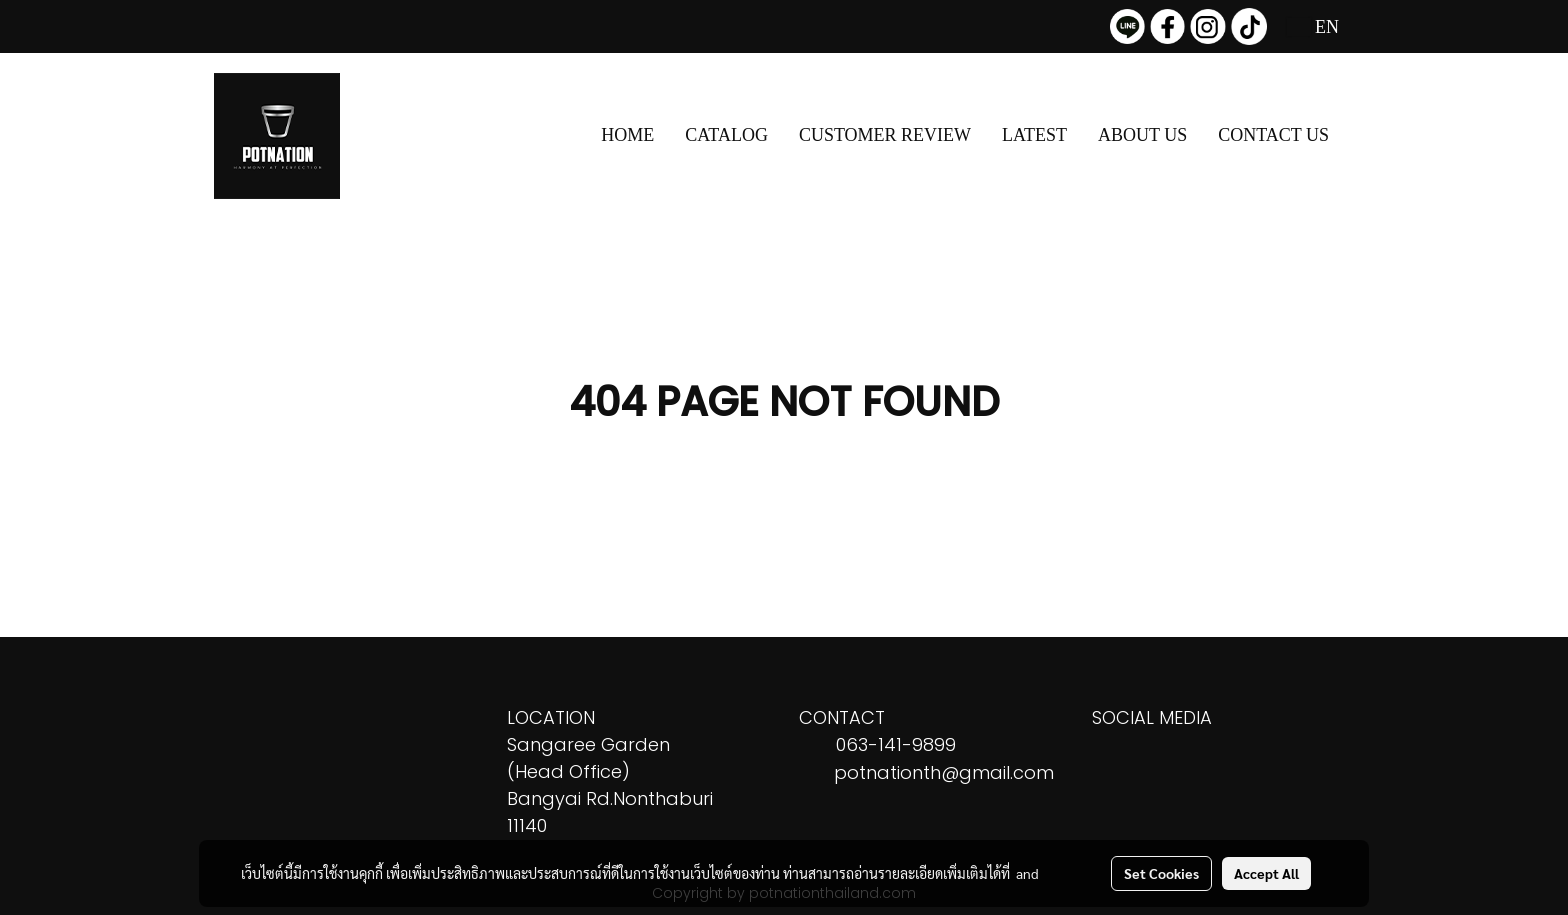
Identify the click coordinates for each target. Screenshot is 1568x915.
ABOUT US (1142, 135)
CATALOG (726, 135)
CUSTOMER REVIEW (885, 135)
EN (1313, 27)
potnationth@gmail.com (944, 772)
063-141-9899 (896, 744)
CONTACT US (1273, 135)
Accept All (1266, 873)
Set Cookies (1161, 873)
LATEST (1034, 135)
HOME (627, 135)
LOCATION (551, 717)
